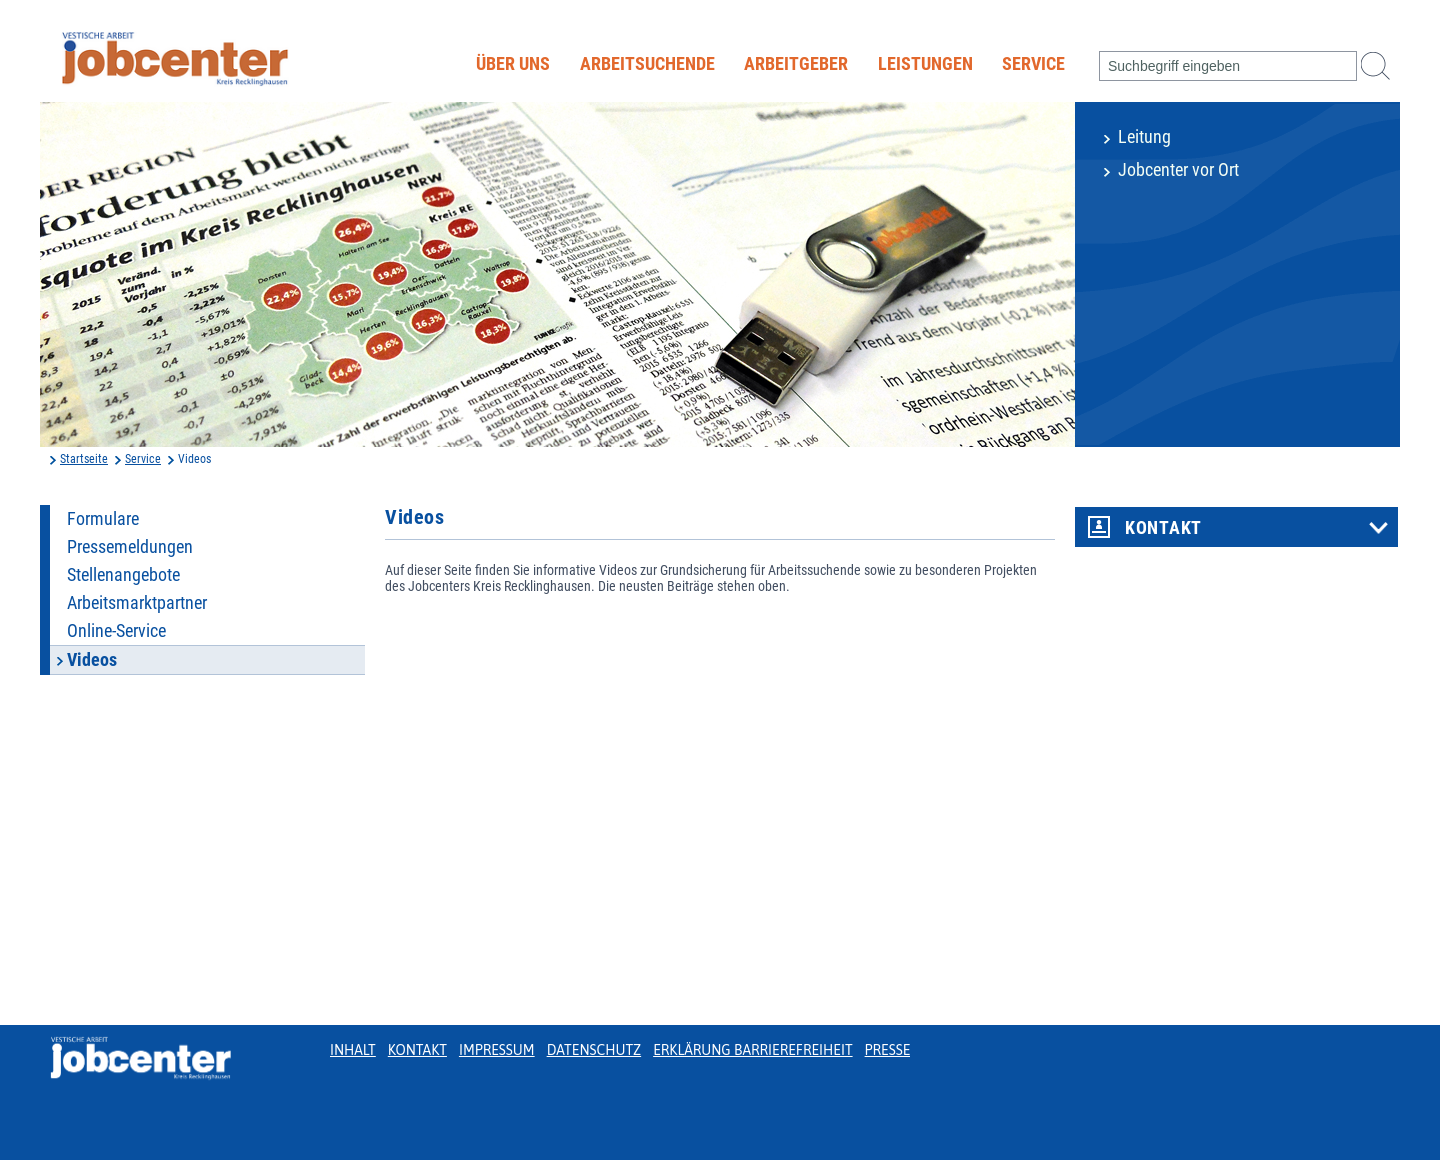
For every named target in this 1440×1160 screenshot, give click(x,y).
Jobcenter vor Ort (1178, 170)
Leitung (1144, 137)
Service (1033, 64)
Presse (888, 1050)
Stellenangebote (123, 575)
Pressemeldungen (130, 547)
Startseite (84, 459)
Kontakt (1163, 528)
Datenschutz (594, 1050)
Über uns (513, 64)
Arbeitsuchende (647, 64)
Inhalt (353, 1050)
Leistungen (925, 64)
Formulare (103, 519)
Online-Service (116, 631)
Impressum (497, 1050)
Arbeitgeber (796, 64)
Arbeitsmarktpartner (137, 603)
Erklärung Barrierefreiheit (752, 1050)
